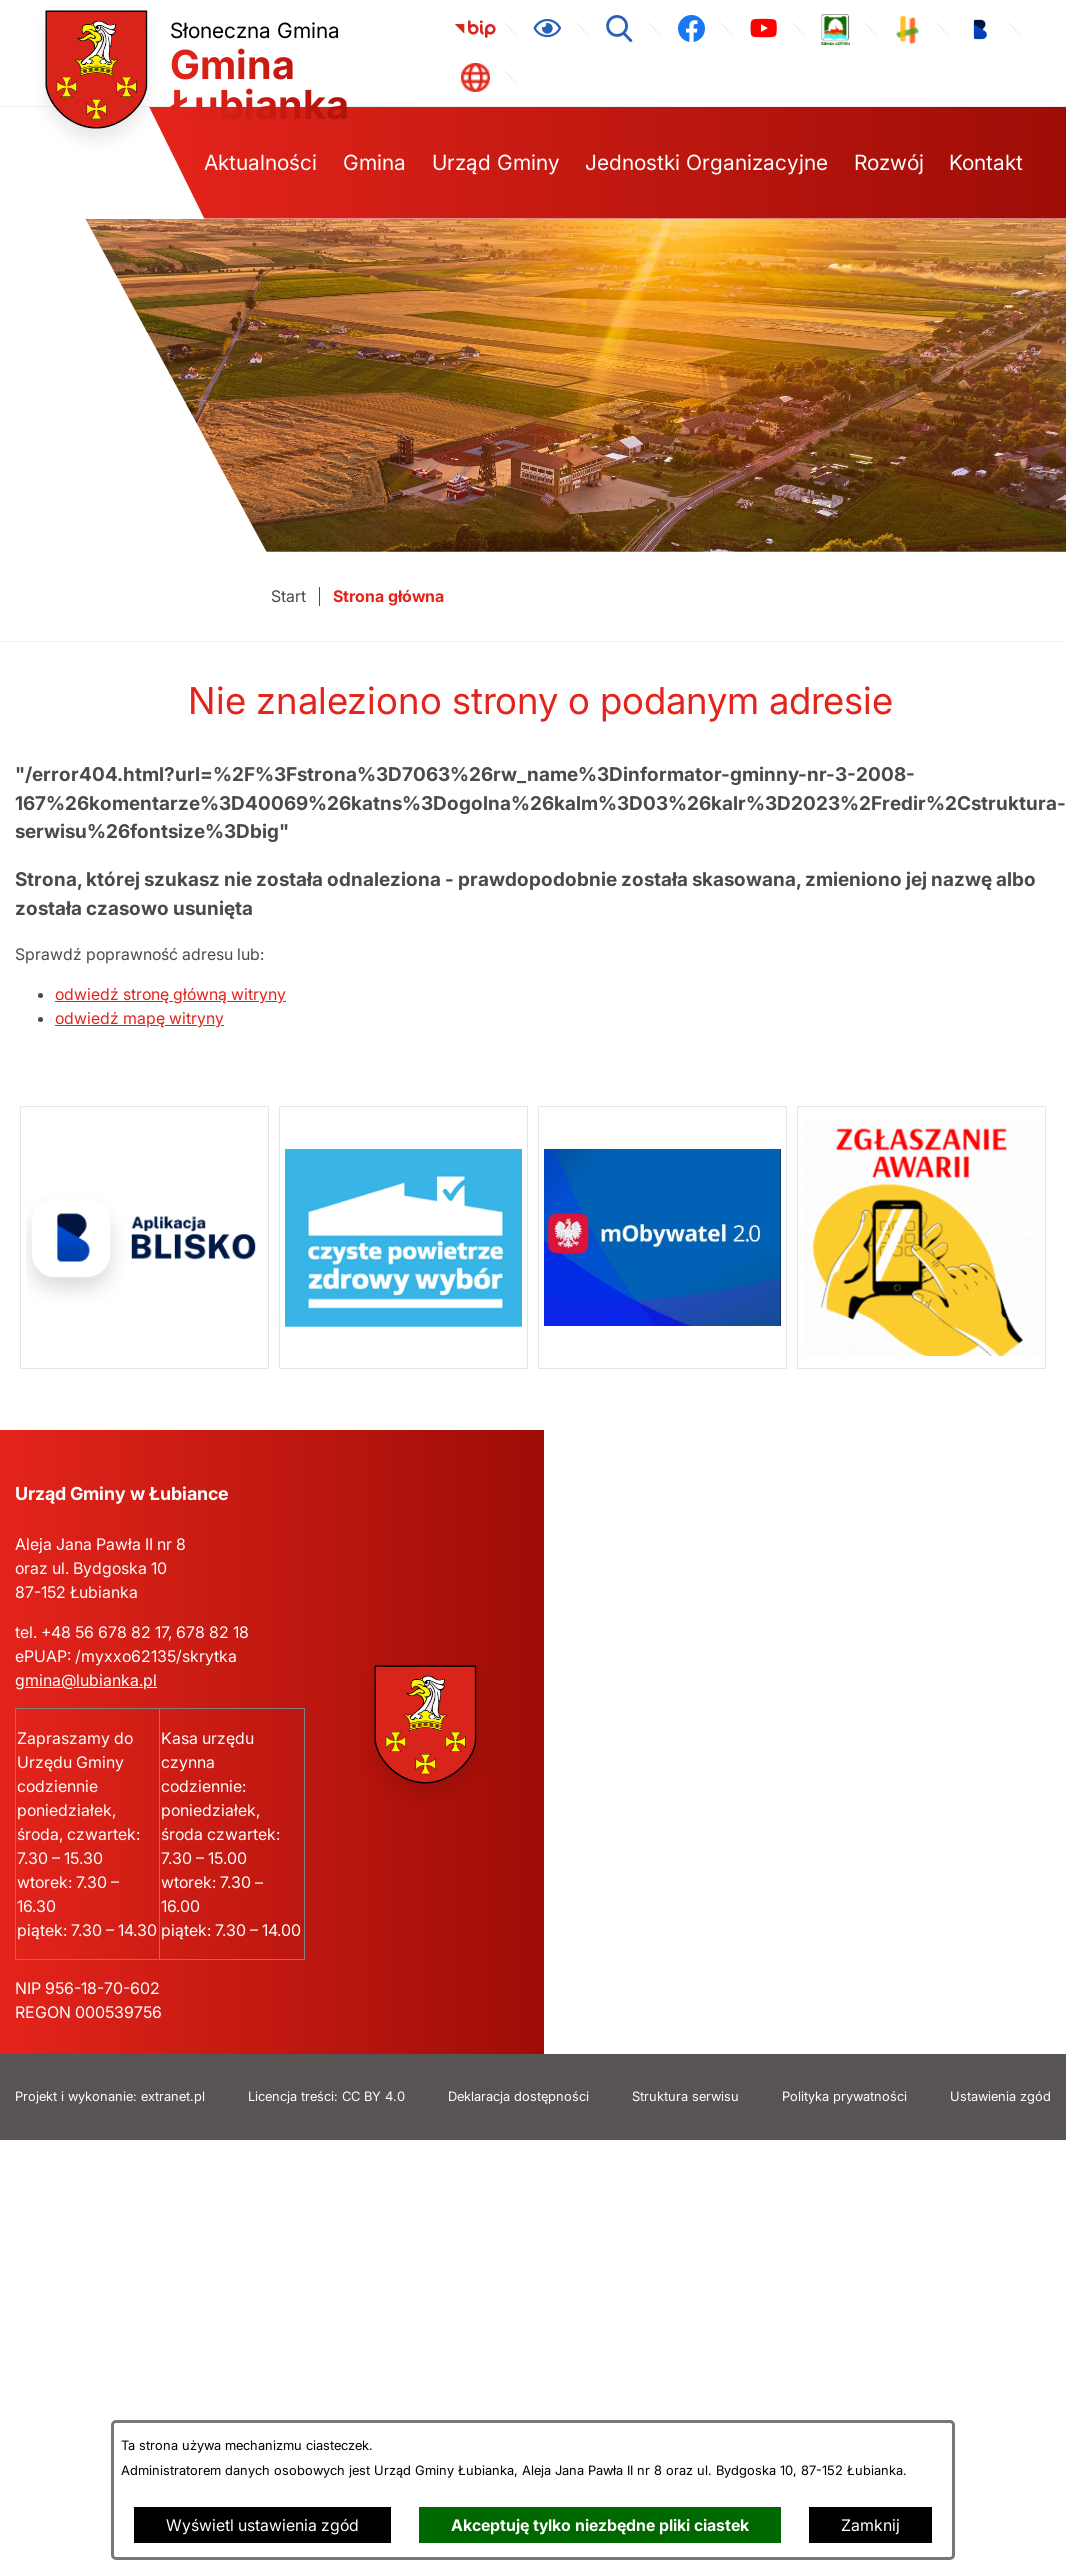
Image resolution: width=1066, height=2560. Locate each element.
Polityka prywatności (844, 2096)
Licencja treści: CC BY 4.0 (326, 2096)
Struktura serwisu (685, 2096)
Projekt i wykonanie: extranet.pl (110, 2096)
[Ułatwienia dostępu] (547, 29)
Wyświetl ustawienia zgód (262, 2525)
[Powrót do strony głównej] (288, 596)
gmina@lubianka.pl (86, 1680)
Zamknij (870, 2525)
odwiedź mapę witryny (139, 1018)
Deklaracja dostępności (518, 2096)
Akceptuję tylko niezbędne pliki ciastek (600, 2525)
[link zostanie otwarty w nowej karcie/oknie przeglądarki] (475, 29)
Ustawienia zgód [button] (1000, 2096)
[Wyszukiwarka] (619, 29)
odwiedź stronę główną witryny (170, 994)
